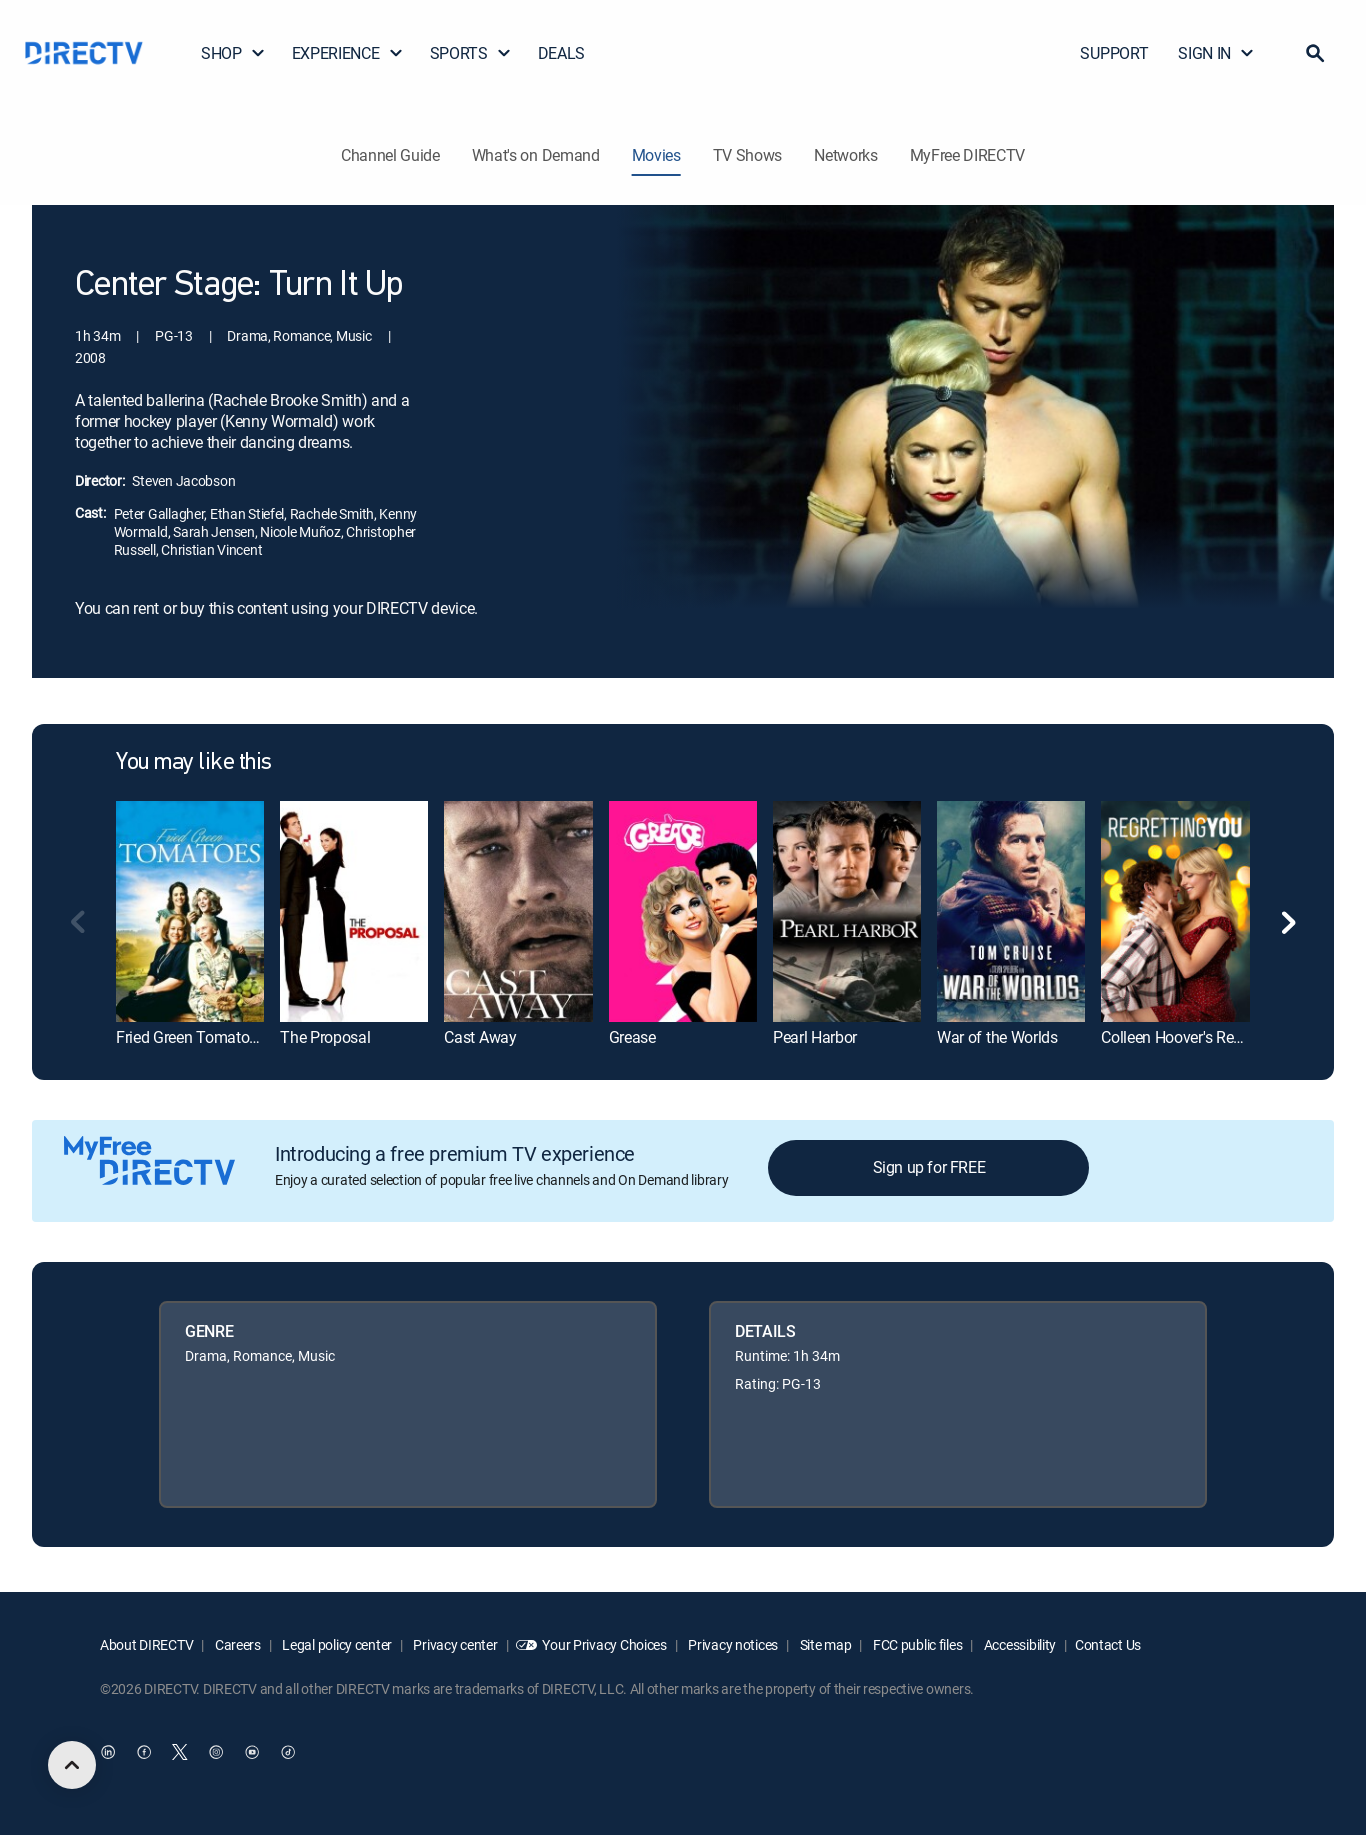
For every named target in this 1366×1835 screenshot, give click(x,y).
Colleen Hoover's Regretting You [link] (1207, 1037)
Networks (845, 155)
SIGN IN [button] (1216, 53)
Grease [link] (632, 1037)
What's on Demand (536, 155)
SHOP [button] (233, 53)
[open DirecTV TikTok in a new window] (288, 1752)
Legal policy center (336, 1644)
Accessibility (1018, 1644)
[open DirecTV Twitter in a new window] (180, 1752)
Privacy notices (732, 1644)
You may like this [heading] (194, 763)
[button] (1315, 53)
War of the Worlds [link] (997, 1037)
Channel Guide (390, 155)
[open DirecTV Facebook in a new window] (144, 1752)
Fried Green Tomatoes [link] (190, 1037)
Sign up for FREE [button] (929, 1167)
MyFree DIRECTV (968, 155)
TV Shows (747, 155)
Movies (656, 155)
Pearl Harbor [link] (815, 1037)
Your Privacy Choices (604, 1644)
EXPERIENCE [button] (348, 53)
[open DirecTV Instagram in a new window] (216, 1752)
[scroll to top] (72, 1765)
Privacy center (454, 1644)
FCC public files (916, 1644)
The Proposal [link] (325, 1037)
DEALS (561, 53)
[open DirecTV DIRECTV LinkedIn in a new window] (108, 1752)
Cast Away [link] (480, 1037)
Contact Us (1108, 1644)
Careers (236, 1644)
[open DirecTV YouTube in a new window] (252, 1752)
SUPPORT (1114, 53)
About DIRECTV (146, 1644)
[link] (190, 911)
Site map (824, 1644)
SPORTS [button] (471, 53)
